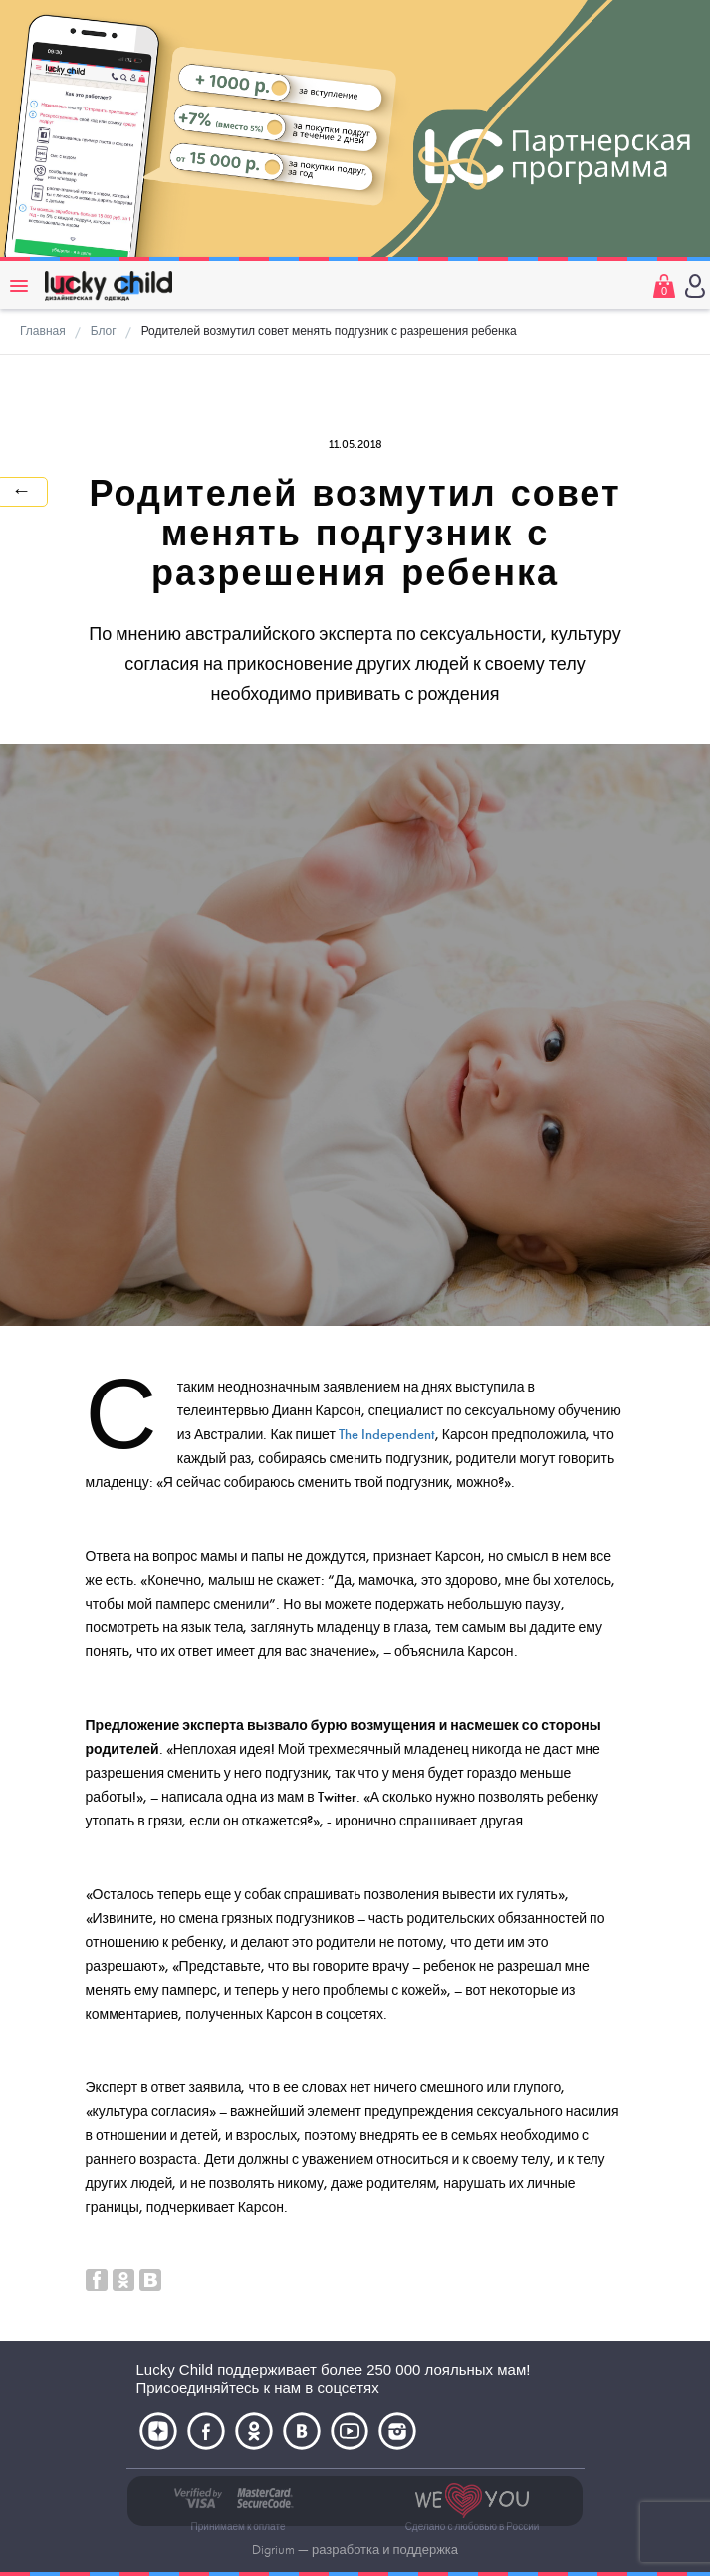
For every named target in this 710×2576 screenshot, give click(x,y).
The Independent (387, 1434)
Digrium (273, 2550)
